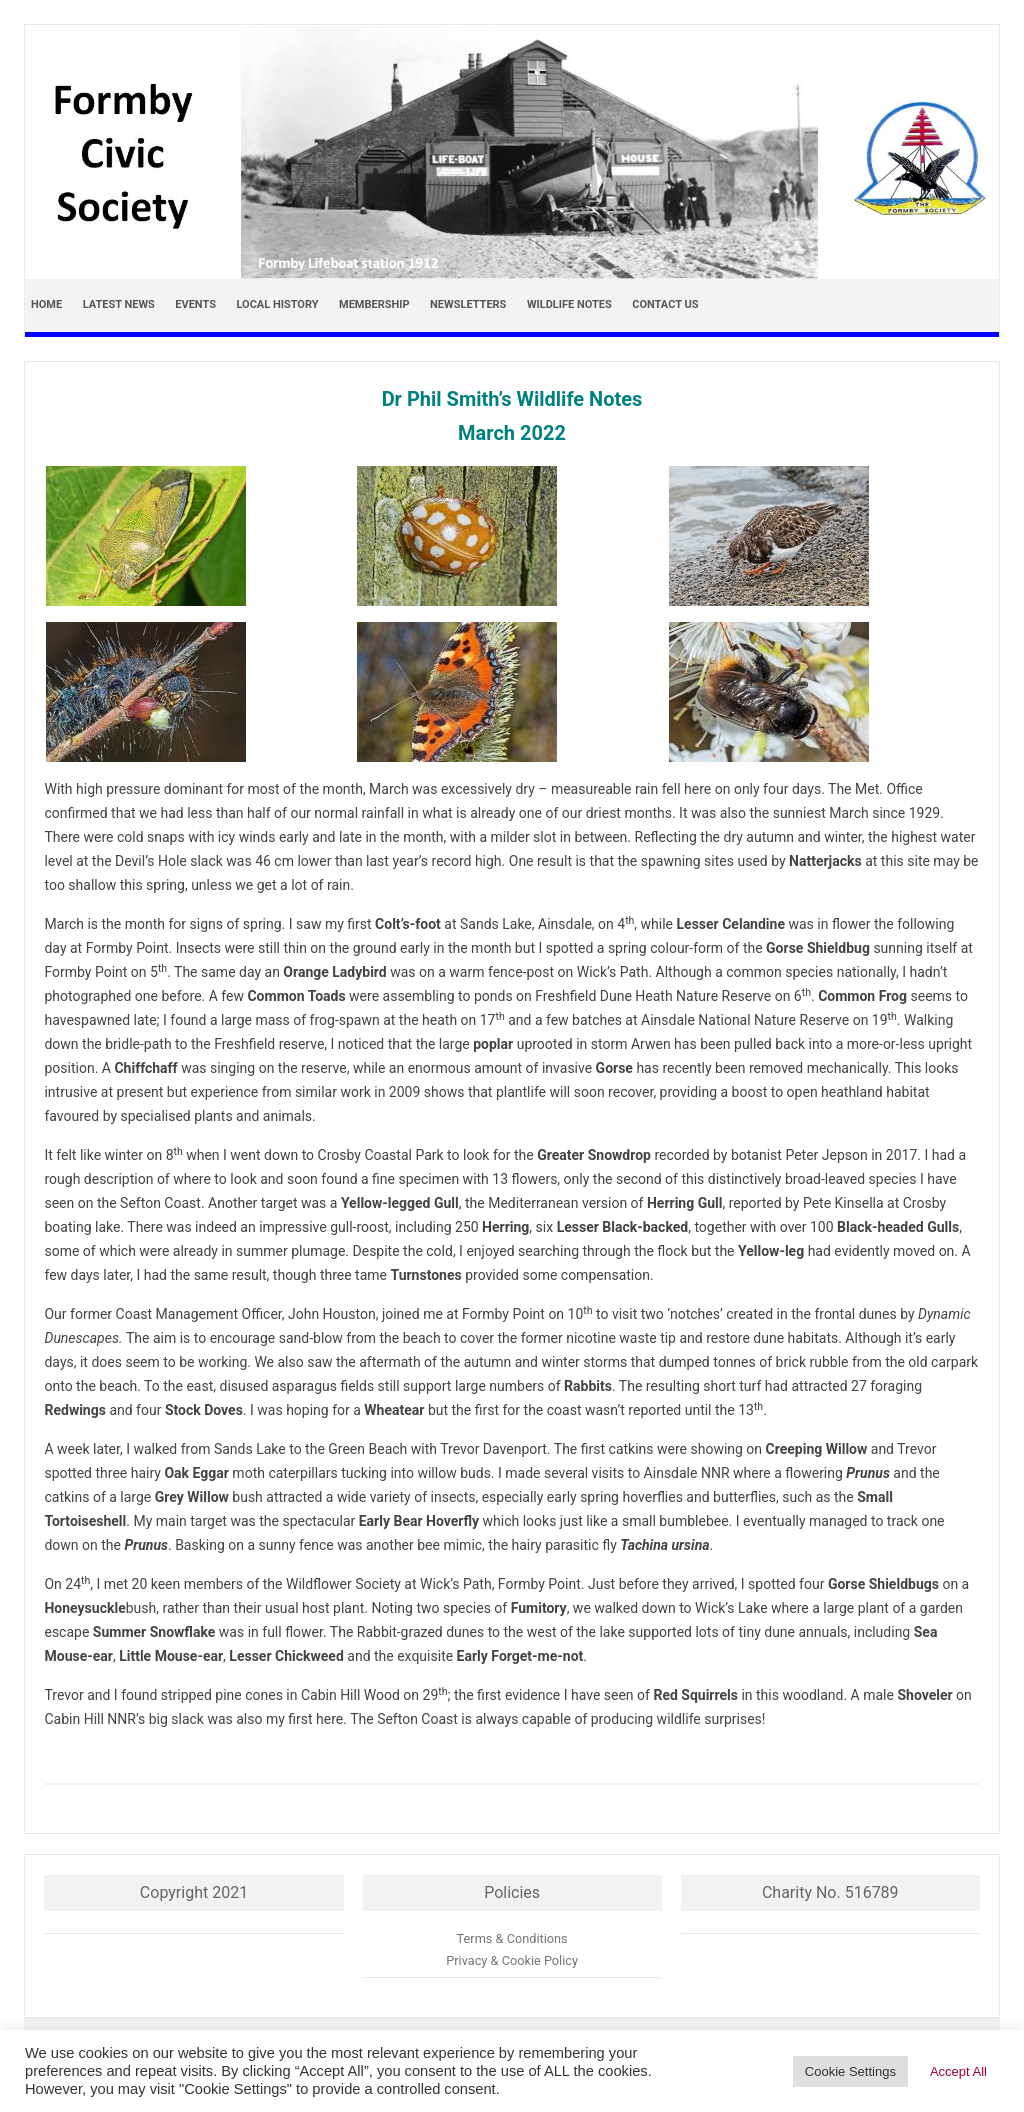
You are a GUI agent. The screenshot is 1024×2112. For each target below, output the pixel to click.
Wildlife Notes (569, 304)
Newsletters (468, 304)
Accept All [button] (958, 2071)
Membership (374, 304)
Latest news (119, 304)
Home (46, 304)
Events (195, 304)
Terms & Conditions (512, 1938)
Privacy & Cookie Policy (512, 1960)
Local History (277, 304)
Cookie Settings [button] (850, 2071)
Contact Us (665, 304)
